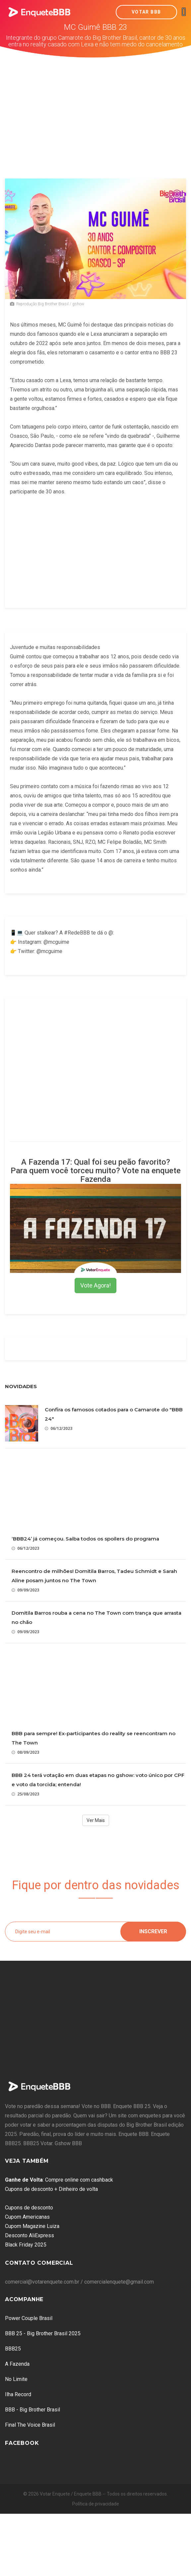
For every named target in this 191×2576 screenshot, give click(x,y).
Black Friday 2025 (25, 2245)
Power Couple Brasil (28, 2318)
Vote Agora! (95, 1285)
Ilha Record (18, 2394)
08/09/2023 (25, 1752)
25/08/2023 (25, 1794)
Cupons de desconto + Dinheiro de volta (51, 2189)
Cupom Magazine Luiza (32, 2226)
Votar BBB (146, 12)
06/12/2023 (58, 1428)
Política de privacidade (95, 2503)
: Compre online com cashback (59, 2180)
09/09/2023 (25, 1590)
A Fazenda (17, 2364)
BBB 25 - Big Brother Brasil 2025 (43, 2333)
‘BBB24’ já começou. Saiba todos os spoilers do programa (85, 1539)
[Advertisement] (96, 107)
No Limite (16, 2379)
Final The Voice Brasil (30, 2425)
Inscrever (153, 1931)
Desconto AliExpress (29, 2235)
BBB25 (13, 2349)
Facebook (22, 2443)
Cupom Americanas (27, 2217)
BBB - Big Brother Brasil (32, 2409)
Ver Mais (96, 1820)
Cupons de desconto (29, 2207)
